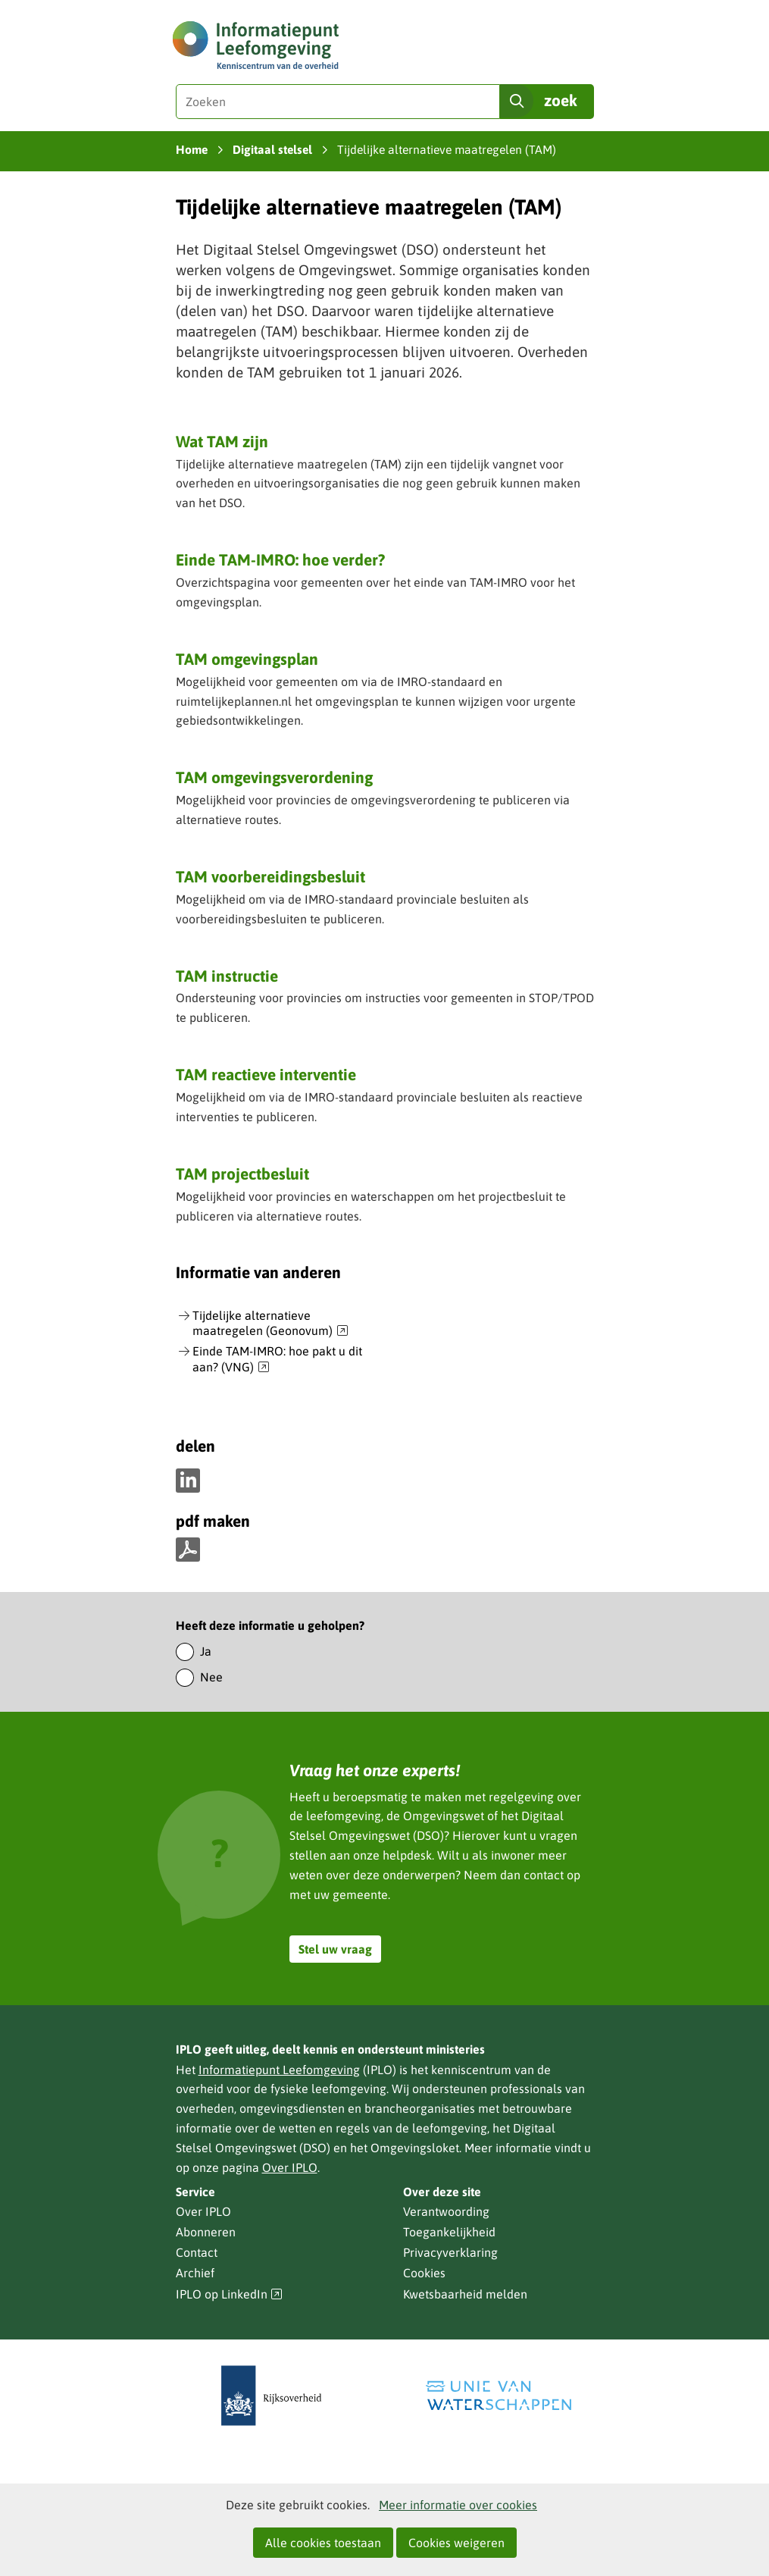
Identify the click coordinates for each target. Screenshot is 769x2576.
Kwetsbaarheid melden (465, 2294)
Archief (195, 2273)
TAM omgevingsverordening (274, 777)
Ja (205, 1651)
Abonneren (206, 2232)
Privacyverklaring (450, 2252)
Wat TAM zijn (222, 441)
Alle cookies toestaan (323, 2542)
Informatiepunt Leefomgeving (279, 2069)
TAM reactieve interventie (266, 1074)
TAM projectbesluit (242, 1173)
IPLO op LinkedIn (229, 2294)
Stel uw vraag (335, 1949)
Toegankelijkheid (449, 2232)
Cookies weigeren (456, 2542)
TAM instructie (227, 976)
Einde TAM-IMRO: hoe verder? (280, 559)
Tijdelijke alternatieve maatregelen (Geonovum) (270, 1324)
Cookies (424, 2273)
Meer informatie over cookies (458, 2505)
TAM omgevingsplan (247, 659)
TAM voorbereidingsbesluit (270, 876)
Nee (211, 1677)
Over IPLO (289, 2167)
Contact (196, 2252)
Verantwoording (446, 2211)
